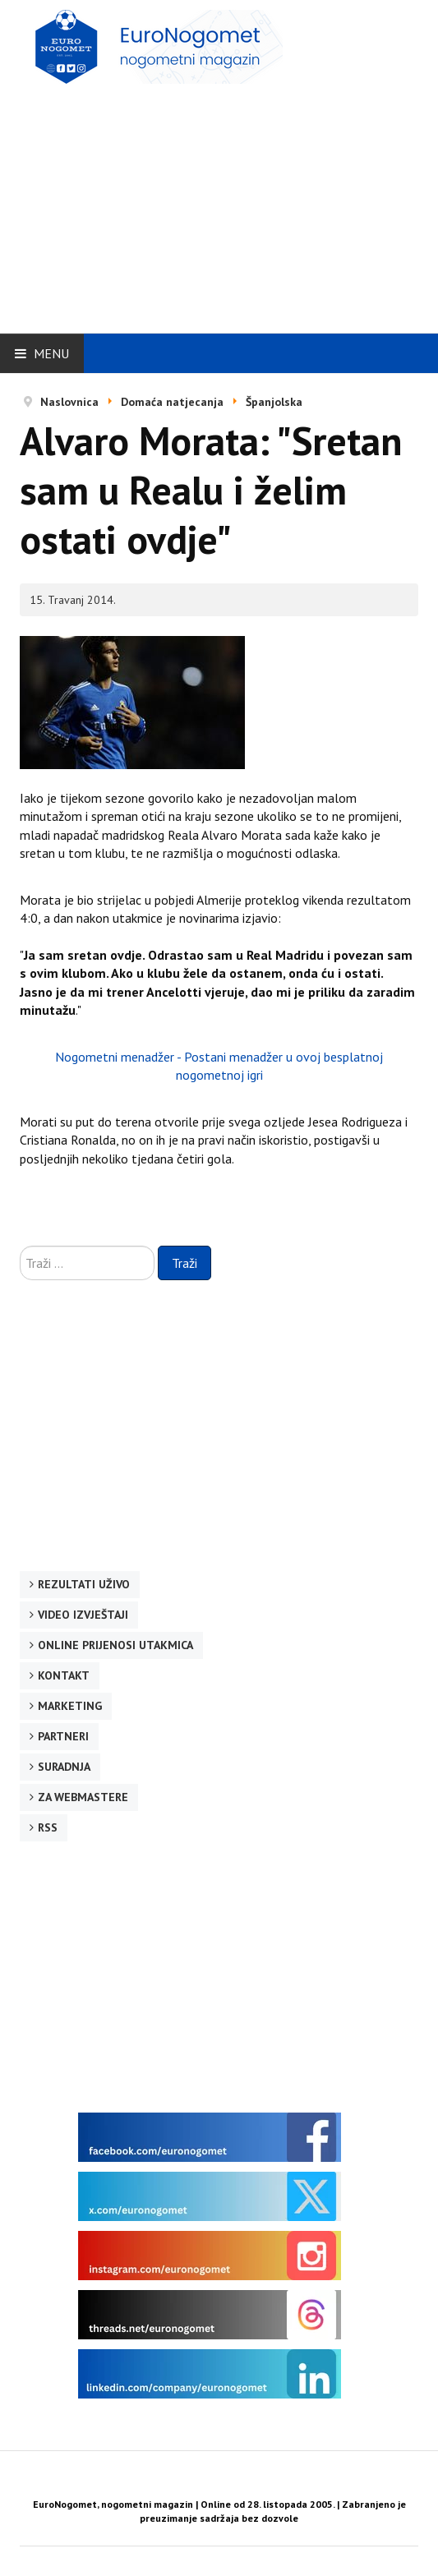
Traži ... (20, 1246)
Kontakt (64, 1675)
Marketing (70, 1705)
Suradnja (64, 1766)
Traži (184, 1263)
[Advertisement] (229, 203)
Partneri (63, 1736)
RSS (48, 1827)
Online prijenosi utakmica (115, 1645)
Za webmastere (83, 1797)
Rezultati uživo (84, 1584)
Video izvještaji (83, 1614)
